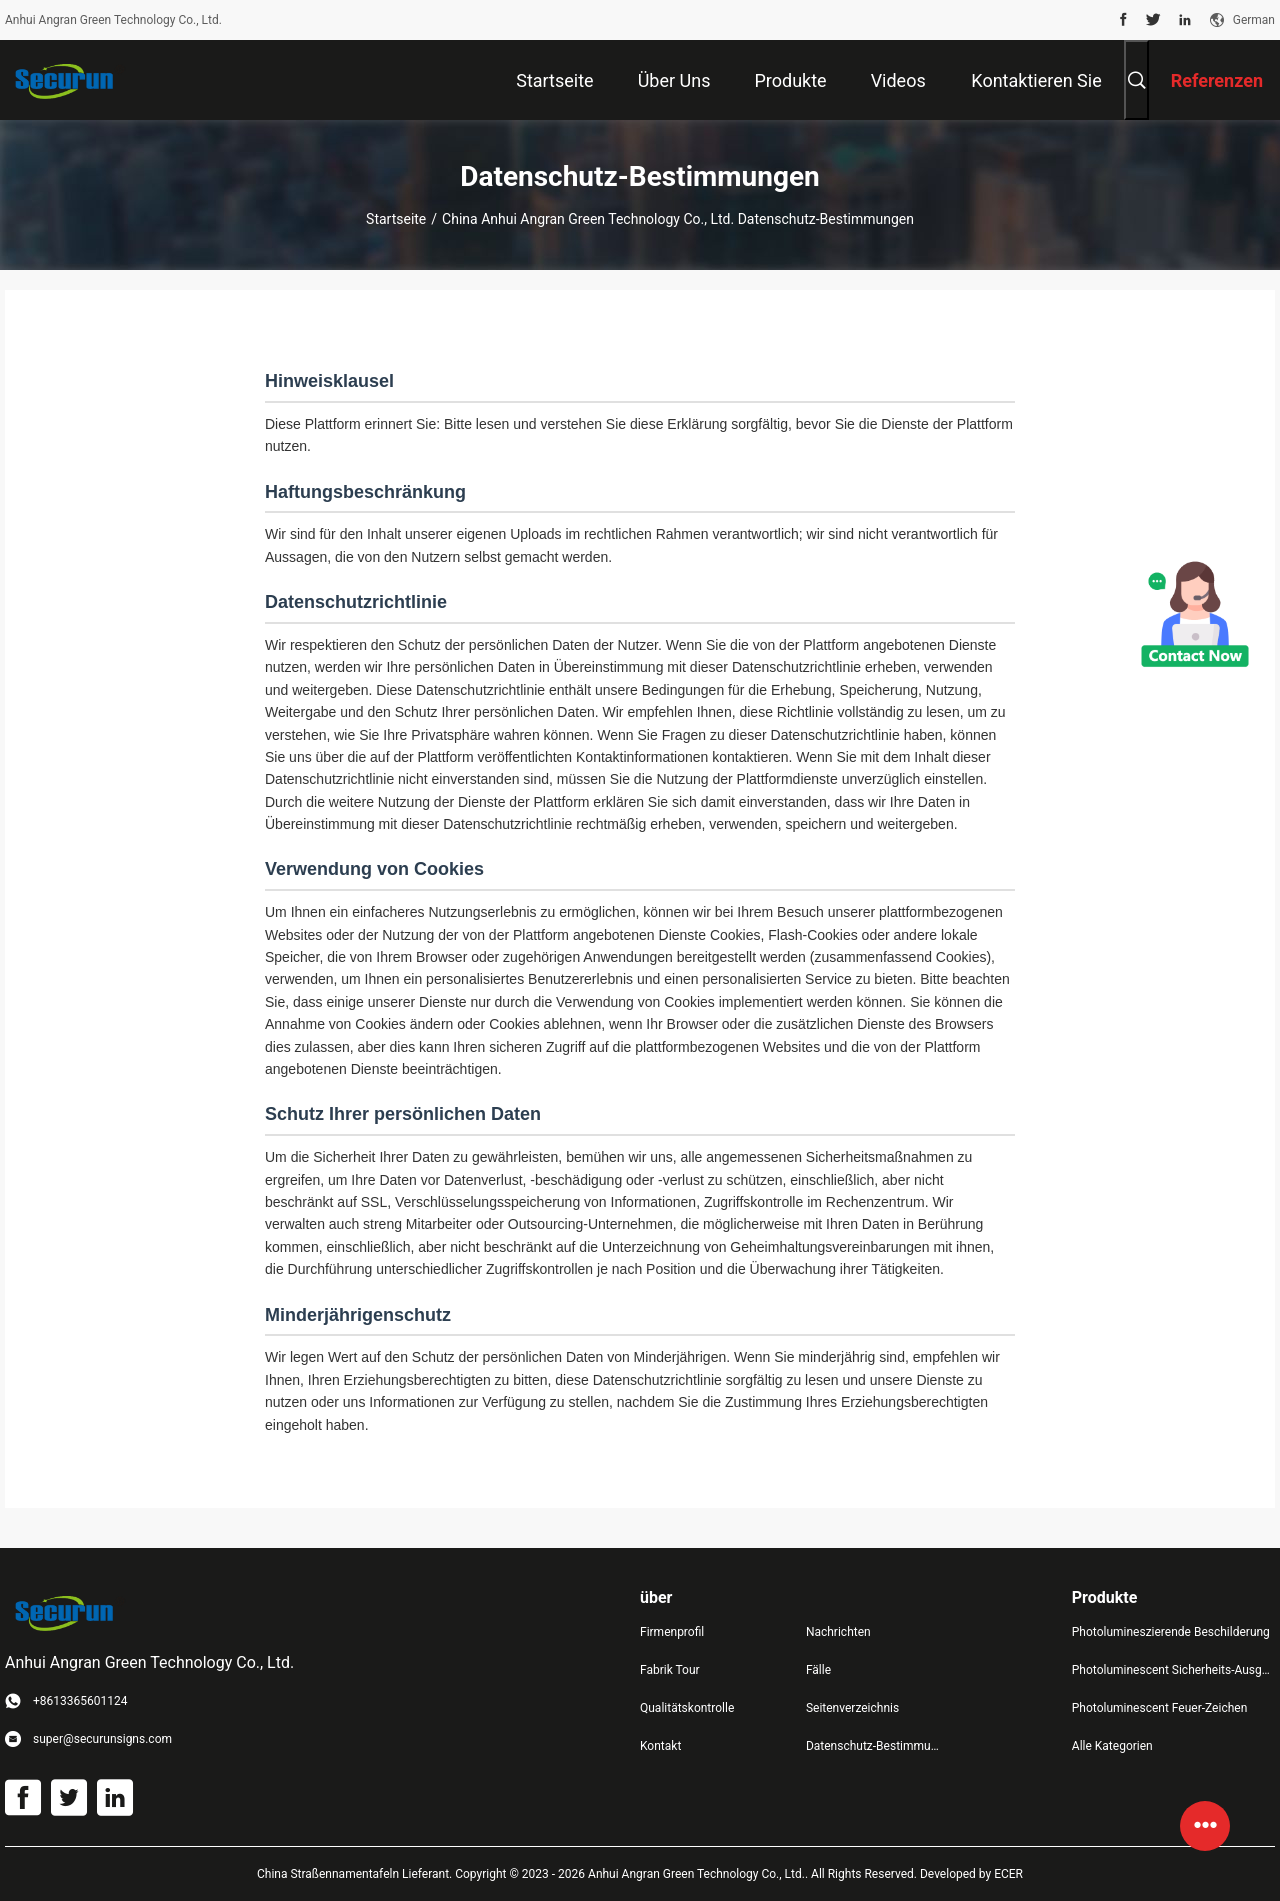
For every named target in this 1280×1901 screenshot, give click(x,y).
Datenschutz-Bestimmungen (873, 1746)
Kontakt (660, 1746)
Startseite (396, 219)
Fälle (818, 1670)
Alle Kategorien (1112, 1746)
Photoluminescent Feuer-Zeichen (1159, 1708)
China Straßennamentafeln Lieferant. (356, 1874)
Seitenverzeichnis (852, 1708)
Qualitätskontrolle (687, 1708)
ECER (1008, 1874)
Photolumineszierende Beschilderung (1171, 1632)
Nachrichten (838, 1632)
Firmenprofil (672, 1632)
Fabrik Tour (670, 1670)
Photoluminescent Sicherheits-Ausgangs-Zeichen (1173, 1670)
